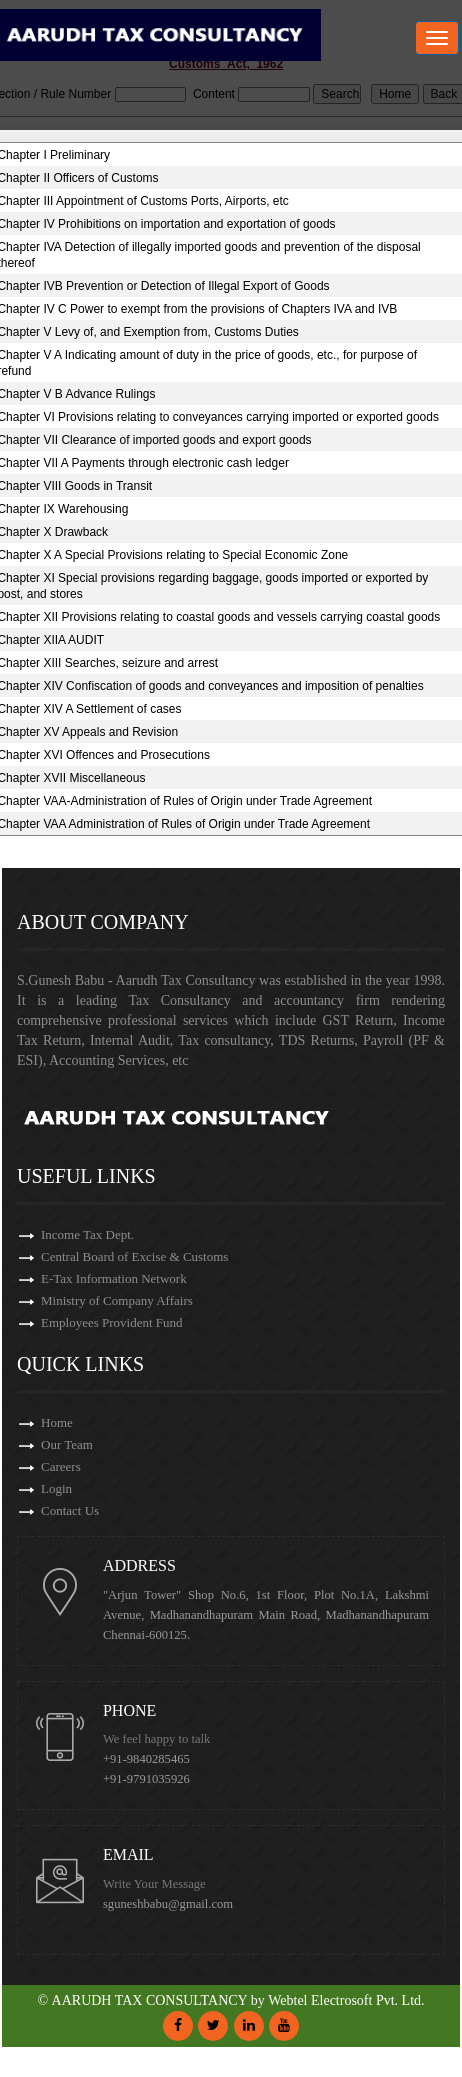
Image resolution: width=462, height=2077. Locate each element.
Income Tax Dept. (87, 1234)
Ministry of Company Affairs (117, 1300)
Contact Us (70, 1510)
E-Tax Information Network (114, 1278)
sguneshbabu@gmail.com (168, 1904)
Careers (61, 1466)
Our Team (67, 1444)
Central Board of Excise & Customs (134, 1256)
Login (56, 1488)
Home (57, 1422)
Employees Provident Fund (112, 1322)
